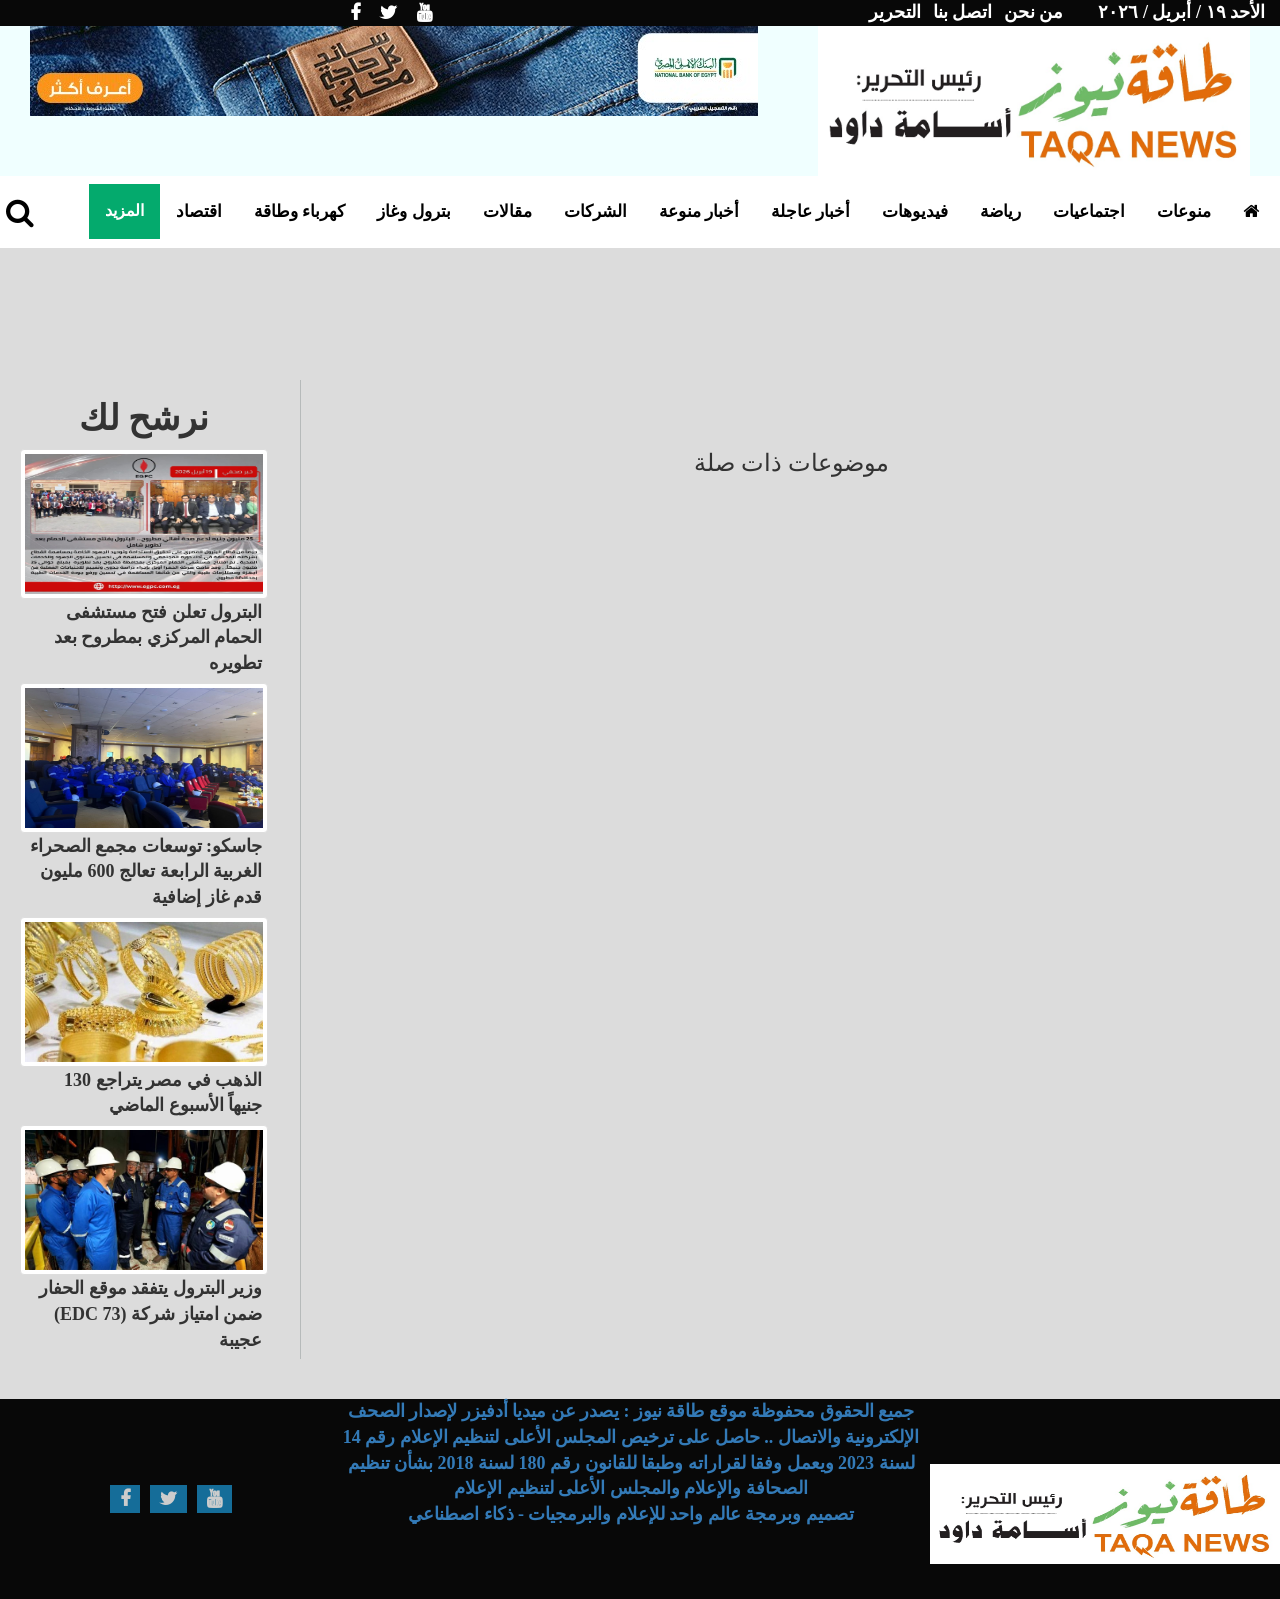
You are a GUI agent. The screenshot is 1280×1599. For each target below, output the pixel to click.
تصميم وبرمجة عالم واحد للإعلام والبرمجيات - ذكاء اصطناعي (631, 1514)
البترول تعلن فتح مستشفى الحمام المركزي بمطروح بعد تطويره (158, 637)
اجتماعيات (1089, 211)
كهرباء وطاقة (299, 211)
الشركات (595, 211)
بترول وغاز (413, 211)
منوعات (1184, 211)
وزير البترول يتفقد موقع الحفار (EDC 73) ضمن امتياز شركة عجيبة (150, 1313)
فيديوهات (915, 211)
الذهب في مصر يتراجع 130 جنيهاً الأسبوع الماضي (163, 1093)
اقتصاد (199, 211)
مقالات (507, 211)
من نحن (1034, 12)
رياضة (1000, 211)
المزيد (124, 210)
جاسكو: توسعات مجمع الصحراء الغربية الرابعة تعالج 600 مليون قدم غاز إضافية (146, 871)
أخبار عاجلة (810, 211)
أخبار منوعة (699, 211)
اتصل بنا (963, 12)
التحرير (895, 12)
